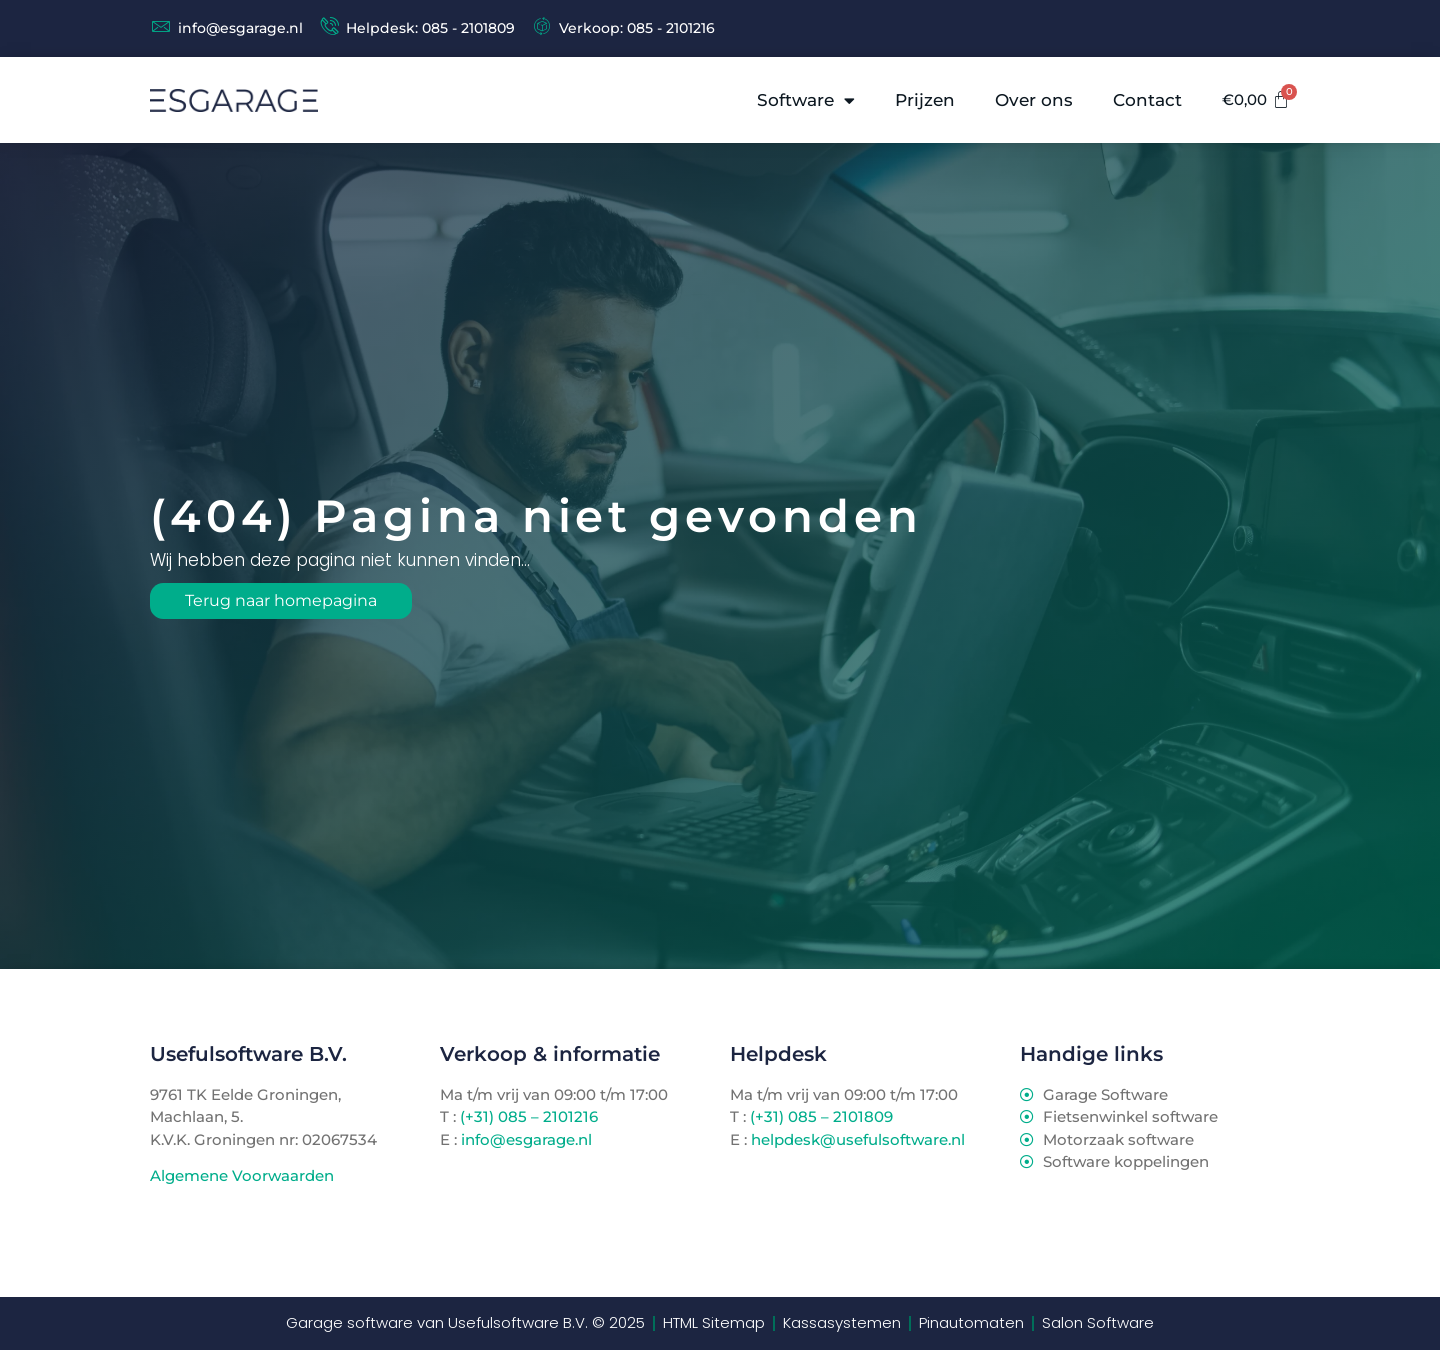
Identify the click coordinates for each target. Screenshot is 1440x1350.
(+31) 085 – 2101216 (527, 1116)
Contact (1148, 100)
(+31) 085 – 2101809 (821, 1116)
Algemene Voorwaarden (242, 1176)
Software (807, 100)
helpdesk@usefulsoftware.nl (858, 1139)
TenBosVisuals (205, 1215)
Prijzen (926, 100)
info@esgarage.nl (526, 1139)
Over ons (1035, 100)
